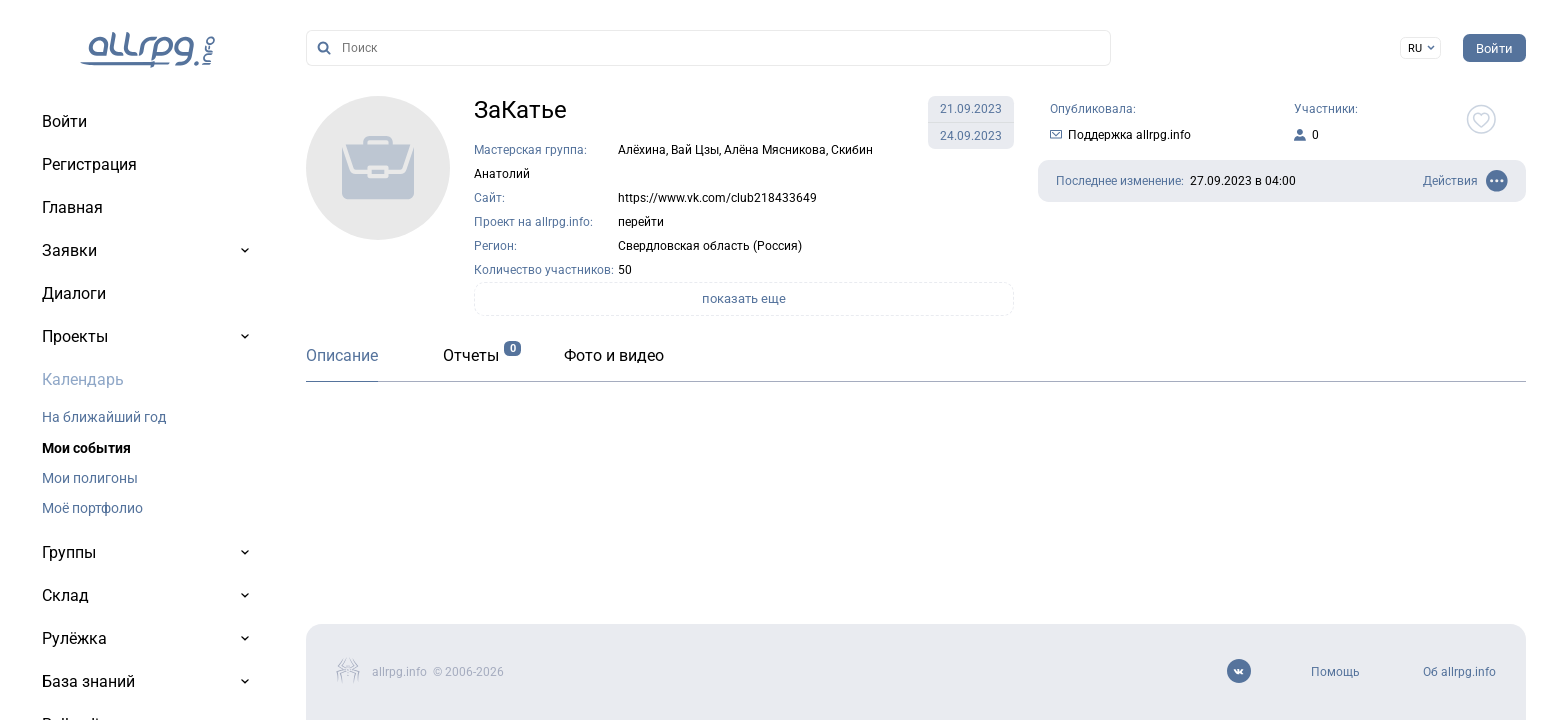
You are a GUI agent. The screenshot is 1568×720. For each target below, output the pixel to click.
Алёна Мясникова (775, 150)
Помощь (1335, 672)
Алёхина (642, 150)
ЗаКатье (520, 110)
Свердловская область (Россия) (710, 246)
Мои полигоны (90, 478)
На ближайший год (104, 417)
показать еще (744, 298)
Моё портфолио (92, 508)
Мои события (86, 448)
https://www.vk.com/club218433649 (717, 198)
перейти (641, 222)
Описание (342, 355)
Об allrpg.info (1459, 672)
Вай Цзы (695, 150)
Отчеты (471, 355)
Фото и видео (614, 355)
